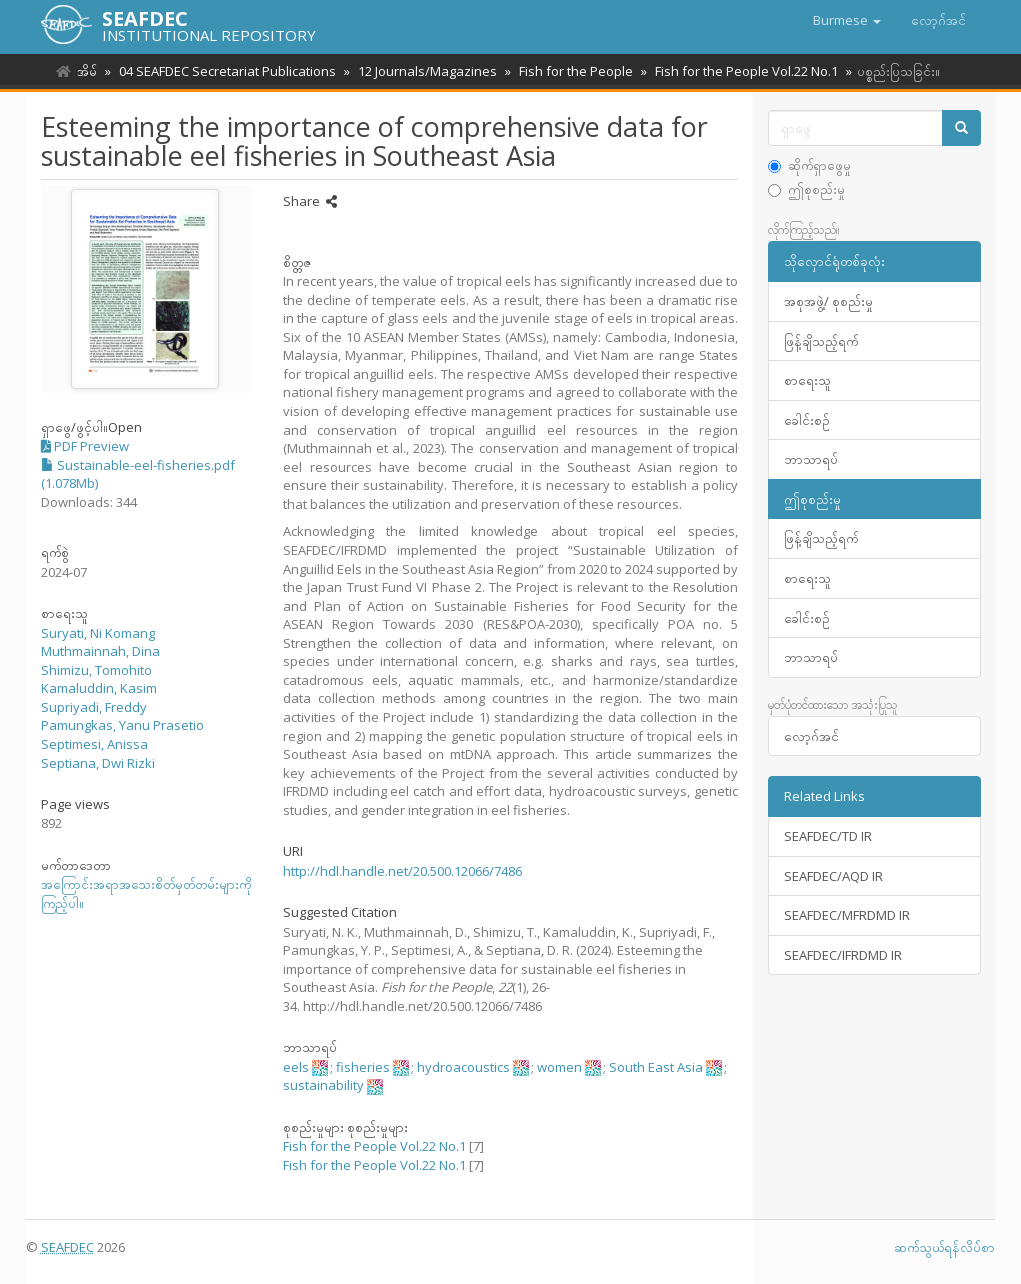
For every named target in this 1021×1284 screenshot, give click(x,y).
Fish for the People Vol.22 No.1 (734, 71)
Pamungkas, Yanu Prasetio (122, 725)
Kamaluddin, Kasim (99, 688)
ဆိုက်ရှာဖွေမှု (809, 165)
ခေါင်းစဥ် (807, 420)
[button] (847, 20)
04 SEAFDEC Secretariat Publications (224, 71)
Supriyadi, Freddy (94, 707)
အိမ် (87, 71)
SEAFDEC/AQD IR (833, 876)
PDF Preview (85, 446)
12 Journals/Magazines (421, 71)
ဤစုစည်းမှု (806, 189)
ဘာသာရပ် (811, 459)
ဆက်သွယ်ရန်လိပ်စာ (944, 1247)
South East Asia (656, 1067)
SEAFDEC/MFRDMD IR (847, 915)
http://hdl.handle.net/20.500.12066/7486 (402, 871)
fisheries (363, 1067)
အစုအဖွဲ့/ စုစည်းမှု (828, 301)
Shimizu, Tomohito (96, 670)
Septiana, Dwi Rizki (98, 763)
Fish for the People (567, 71)
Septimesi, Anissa (94, 744)
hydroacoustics (463, 1067)
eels (296, 1067)
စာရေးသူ (807, 380)
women (559, 1067)
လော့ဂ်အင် (811, 736)
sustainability (323, 1085)
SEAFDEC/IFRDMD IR (843, 955)
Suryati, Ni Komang (98, 633)
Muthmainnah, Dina (100, 651)
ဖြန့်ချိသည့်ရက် (821, 341)
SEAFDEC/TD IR (828, 836)
